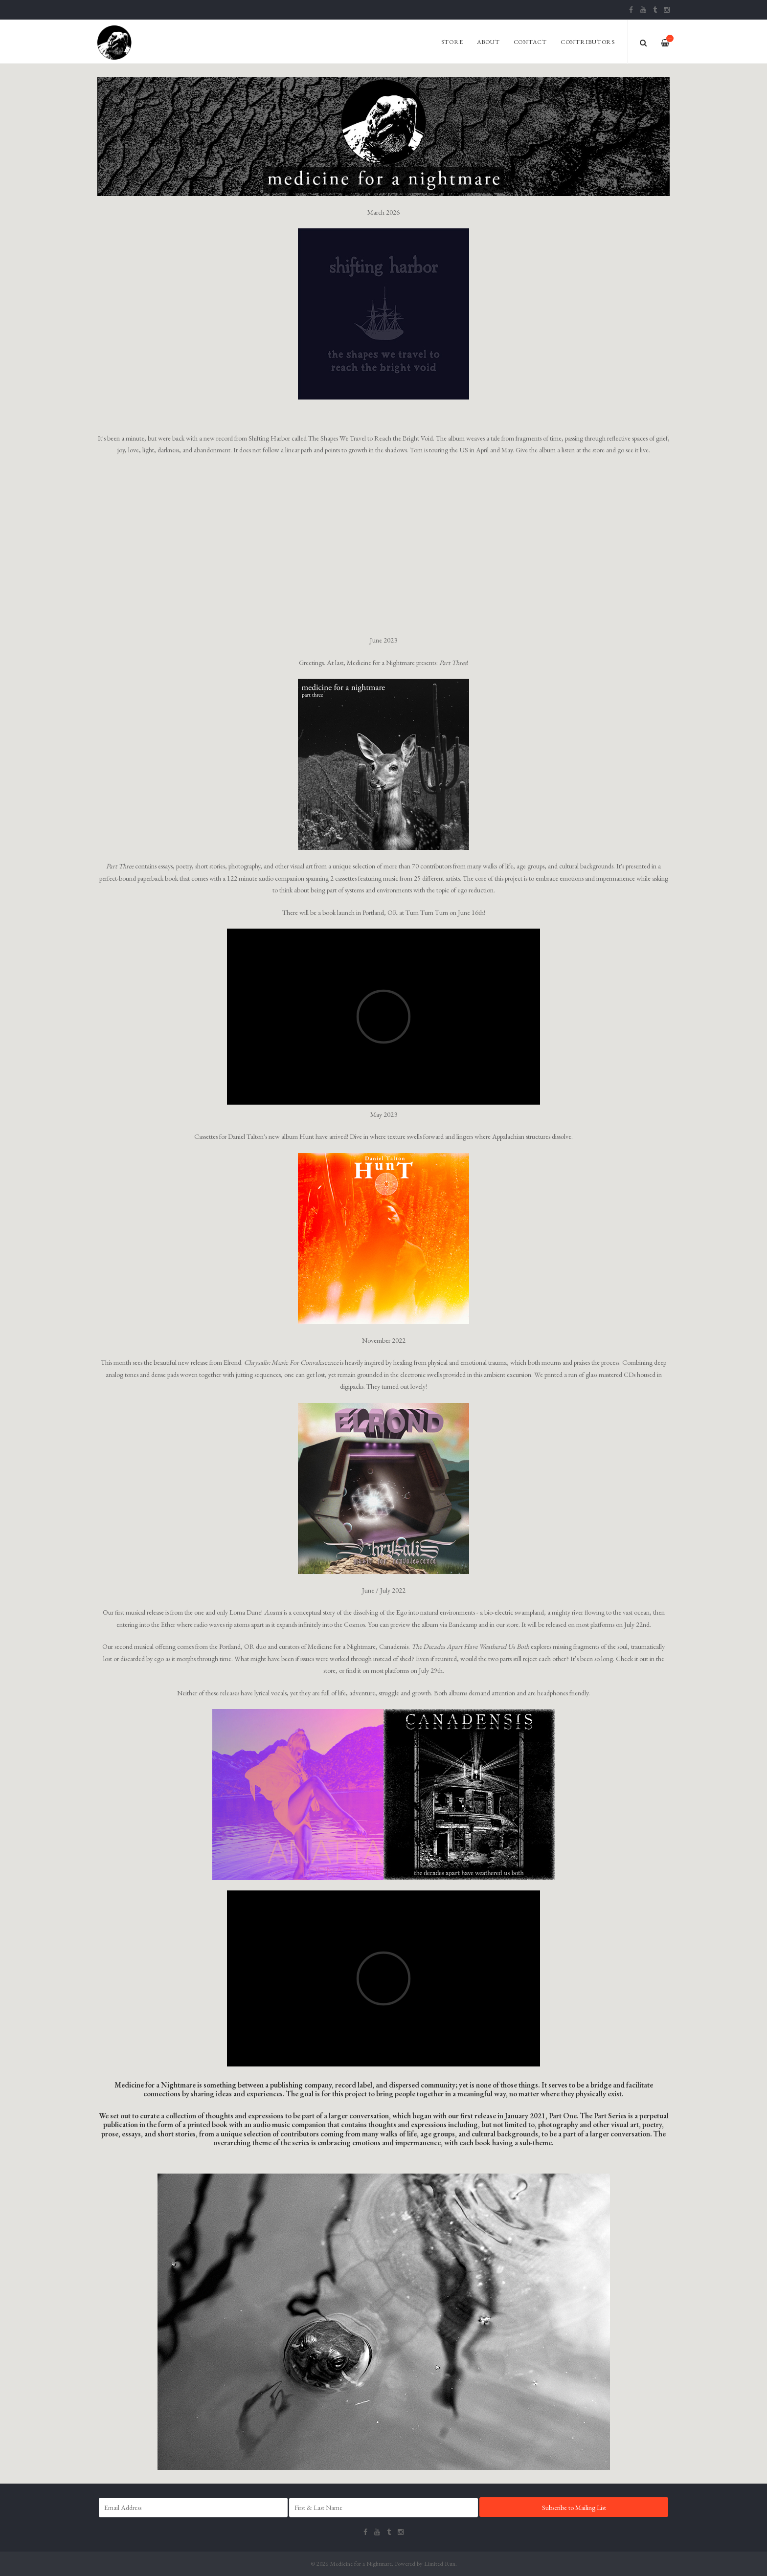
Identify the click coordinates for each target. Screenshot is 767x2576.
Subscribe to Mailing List (574, 2507)
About (488, 42)
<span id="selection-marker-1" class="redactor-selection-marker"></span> (383, 1978)
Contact (530, 42)
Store (452, 42)
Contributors (588, 42)
